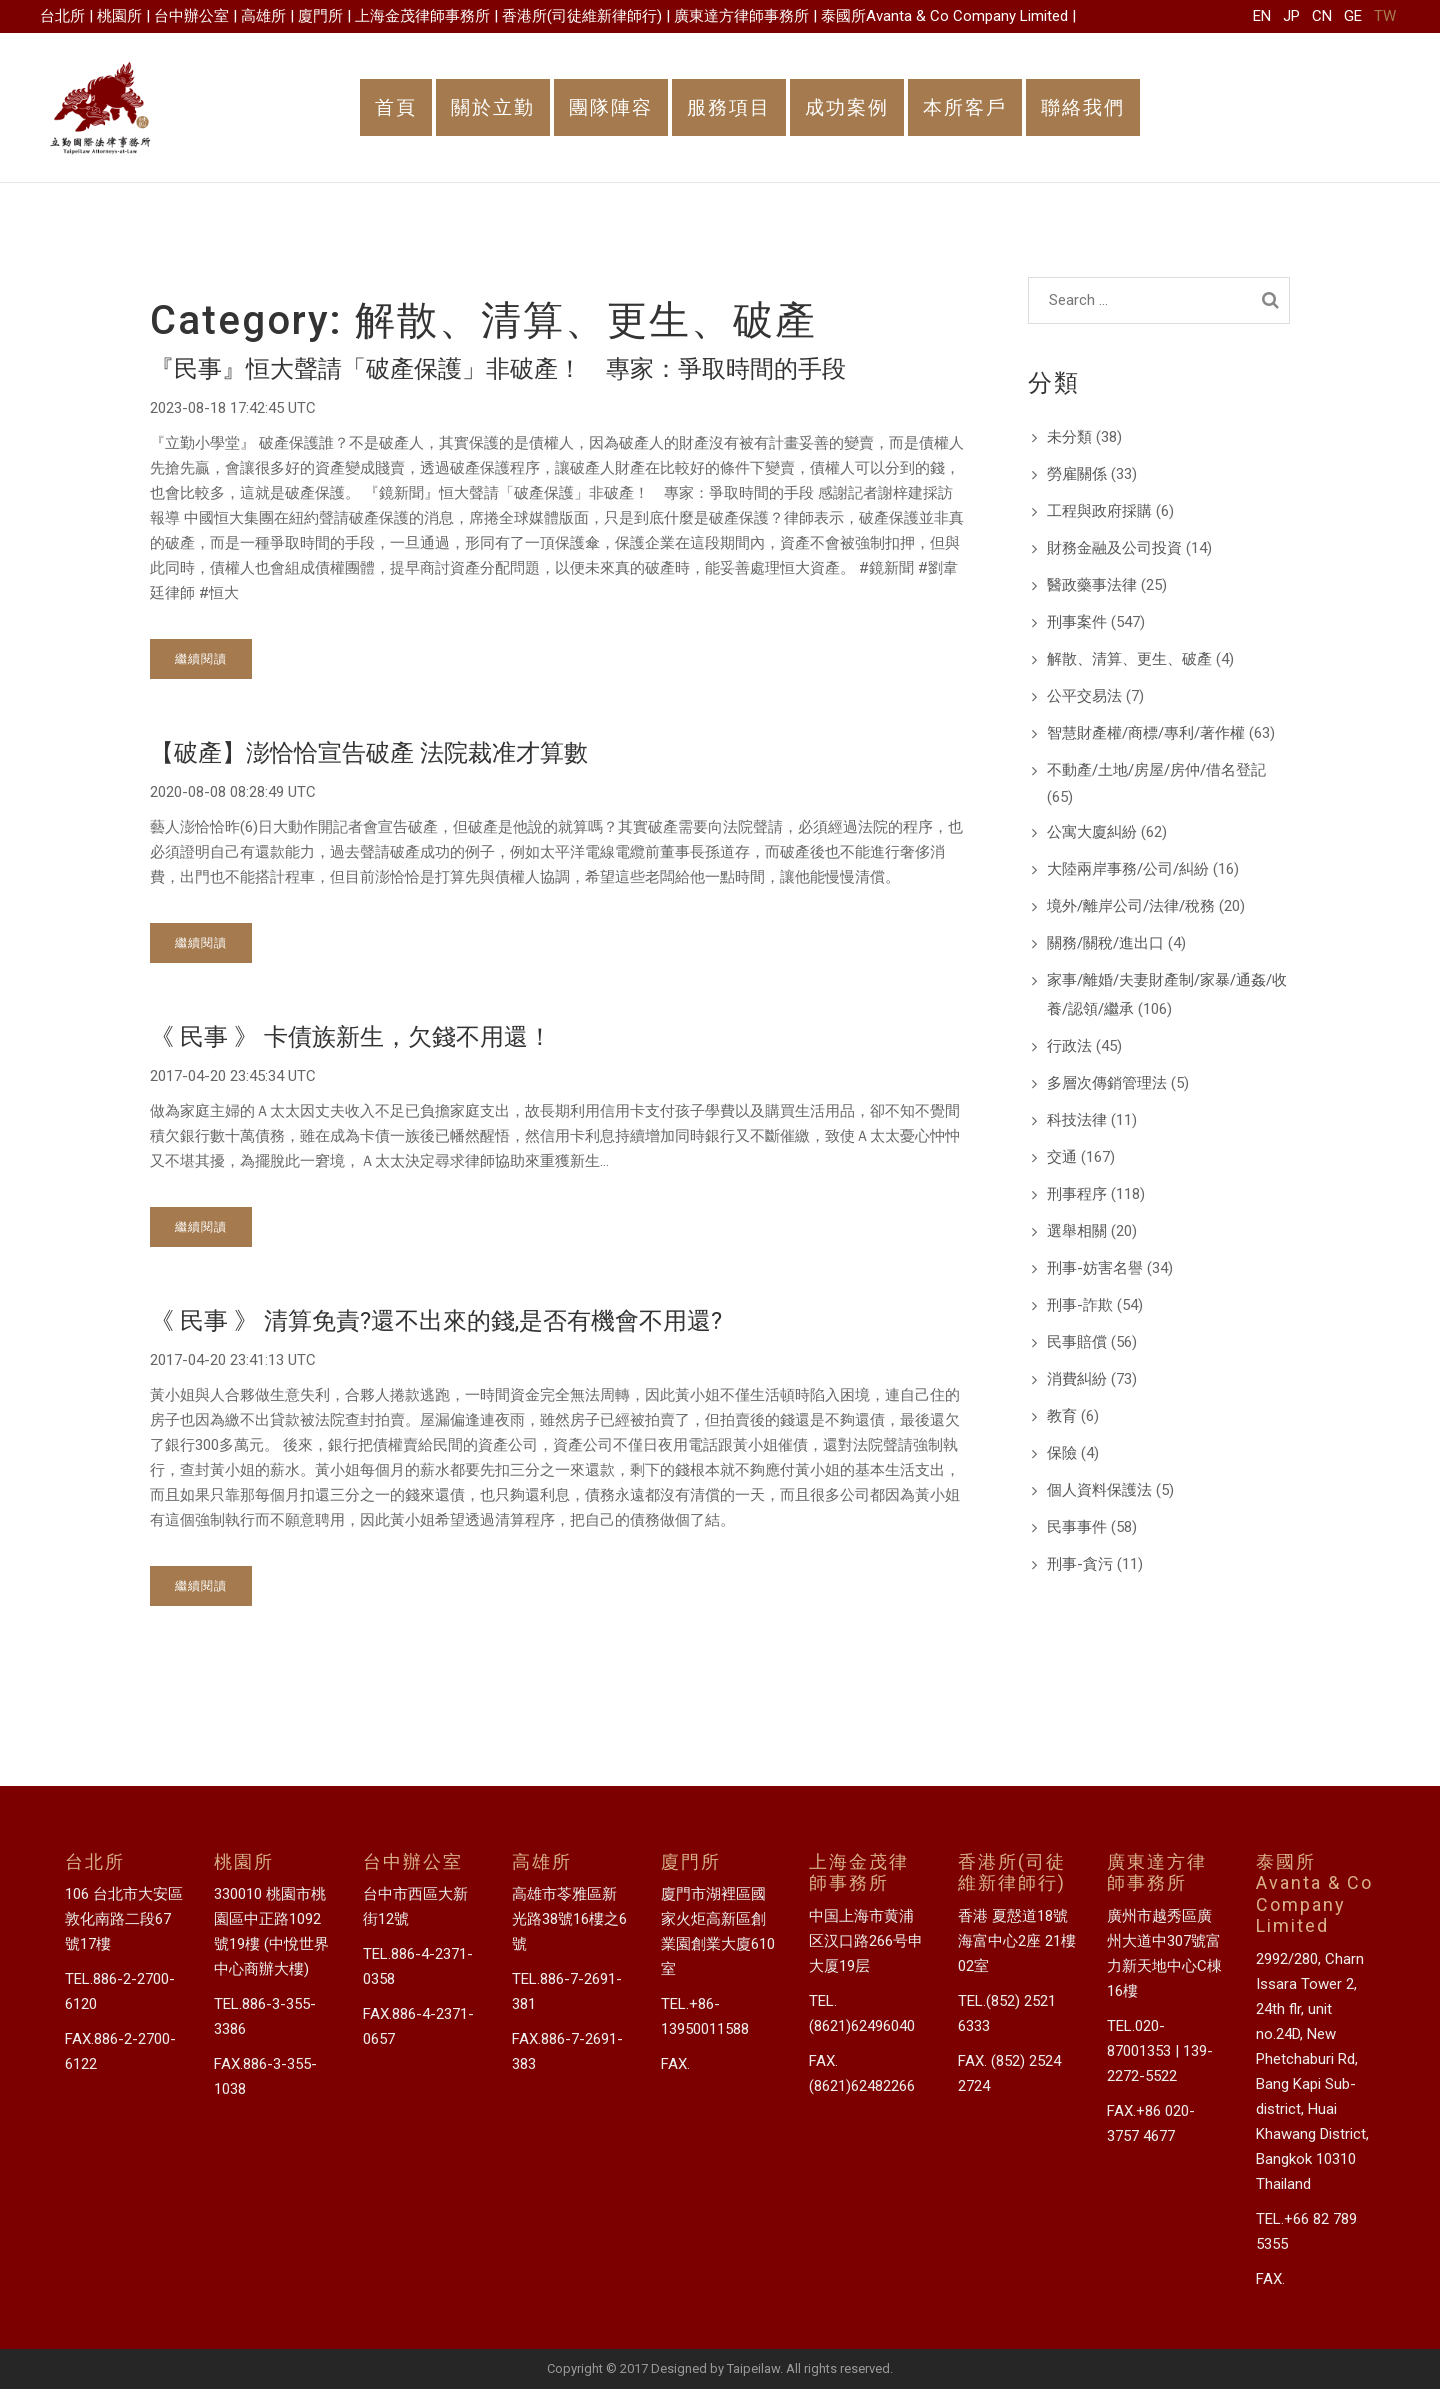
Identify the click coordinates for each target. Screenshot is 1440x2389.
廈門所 (320, 16)
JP (1291, 16)
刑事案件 (1077, 622)
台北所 (62, 16)
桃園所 (119, 16)
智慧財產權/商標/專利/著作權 (1146, 733)
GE (1353, 16)
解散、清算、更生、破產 (1129, 659)
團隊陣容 (611, 107)
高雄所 (263, 16)
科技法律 (1077, 1120)
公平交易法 (1084, 696)
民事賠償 (1077, 1342)
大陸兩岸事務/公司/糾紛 (1128, 869)
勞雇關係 (1077, 474)
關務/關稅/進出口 (1105, 943)
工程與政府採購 (1099, 511)
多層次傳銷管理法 (1107, 1083)
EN (1262, 16)
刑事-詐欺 (1080, 1305)
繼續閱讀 (201, 658)
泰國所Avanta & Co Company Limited (944, 16)
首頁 (396, 107)
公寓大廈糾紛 (1092, 832)
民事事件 (1077, 1527)
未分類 (1069, 437)
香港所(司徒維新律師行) (582, 16)
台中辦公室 (191, 16)
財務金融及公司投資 (1114, 548)
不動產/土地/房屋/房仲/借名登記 (1156, 770)
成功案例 (847, 107)
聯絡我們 (1083, 107)
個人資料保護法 (1099, 1490)
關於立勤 (493, 107)
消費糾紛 (1077, 1379)
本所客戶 (965, 107)
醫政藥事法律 (1092, 585)
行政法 (1069, 1046)
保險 (1062, 1453)
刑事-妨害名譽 (1095, 1268)
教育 (1062, 1416)
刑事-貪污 (1080, 1564)
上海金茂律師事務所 (422, 16)
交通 (1062, 1157)
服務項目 (729, 107)
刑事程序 (1077, 1194)
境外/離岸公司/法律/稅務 (1131, 906)
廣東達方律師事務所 (741, 16)
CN (1322, 16)
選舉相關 (1077, 1231)
